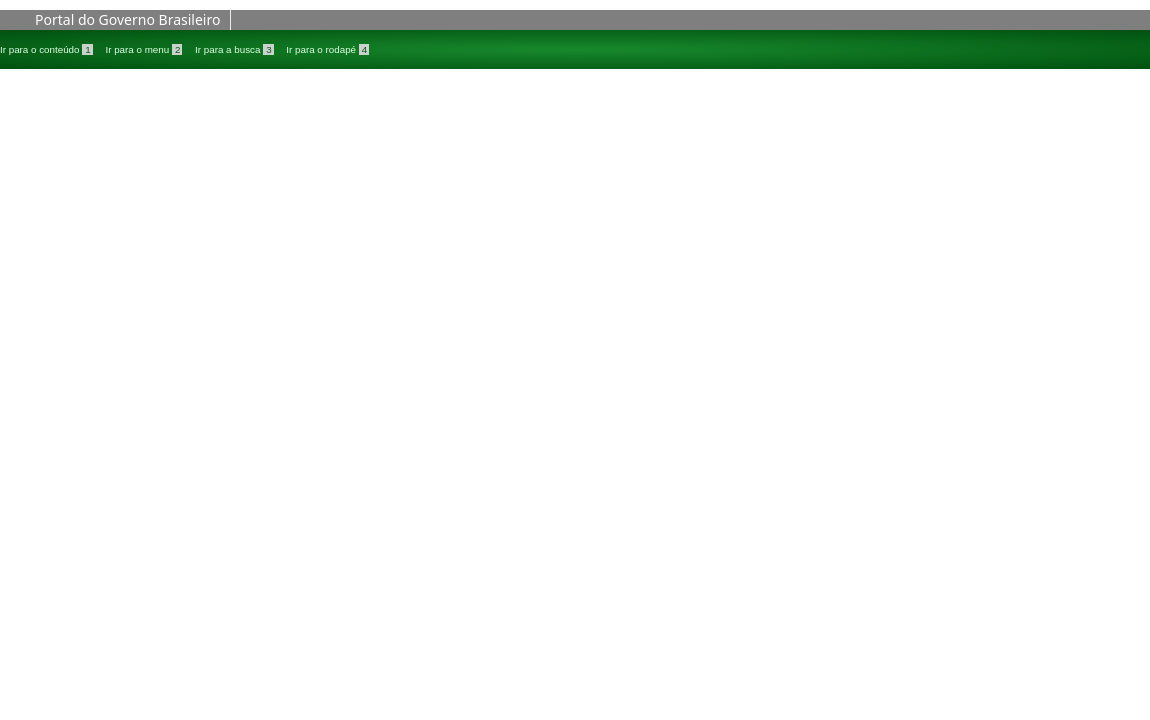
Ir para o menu (145, 49)
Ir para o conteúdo (47, 49)
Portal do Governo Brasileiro (127, 19)
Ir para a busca (235, 49)
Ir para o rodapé (327, 49)
